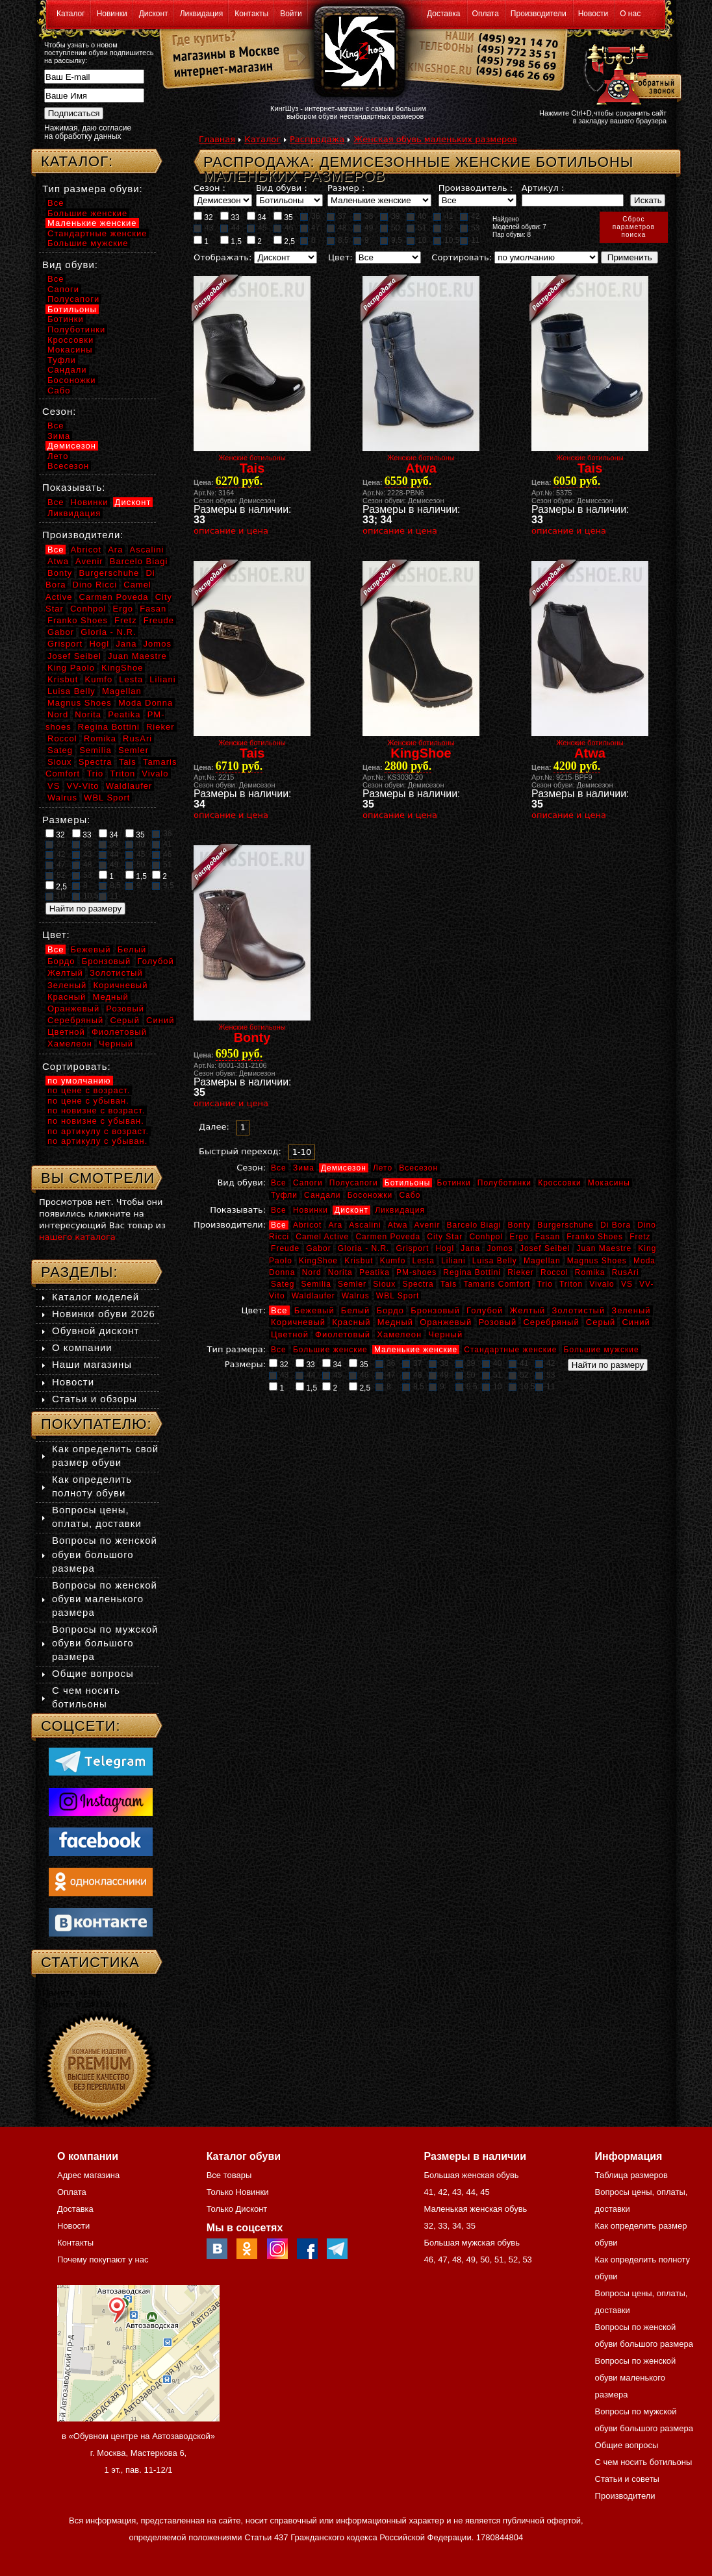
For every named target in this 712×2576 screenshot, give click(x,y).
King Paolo (71, 668)
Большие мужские (601, 1349)
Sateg (282, 1284)
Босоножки (370, 1195)
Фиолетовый (342, 1334)
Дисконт (153, 13)
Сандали (322, 1195)
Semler (352, 1284)
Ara (335, 1225)
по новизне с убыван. (95, 1121)
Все (278, 1167)
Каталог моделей (95, 1296)
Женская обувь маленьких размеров (435, 139)
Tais (448, 1284)
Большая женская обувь (471, 2175)
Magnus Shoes (597, 1260)
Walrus (356, 1295)
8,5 (338, 240)
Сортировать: (461, 257)
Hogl (444, 1248)
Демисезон (343, 1167)
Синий (636, 1322)
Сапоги (308, 1182)
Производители (538, 13)
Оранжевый (446, 1322)
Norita (340, 1272)
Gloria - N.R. (364, 1248)
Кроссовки (559, 1182)
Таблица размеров (631, 2175)
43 (203, 227)
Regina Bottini (472, 1272)
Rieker (520, 1272)
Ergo (518, 1236)
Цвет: (340, 257)
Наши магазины (92, 1364)
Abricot (307, 1225)
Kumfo (393, 1260)
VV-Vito (82, 786)
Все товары (229, 2175)
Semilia (316, 1284)
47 (310, 227)
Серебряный (551, 1322)
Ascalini (365, 1225)
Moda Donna (145, 703)
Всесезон (418, 1167)
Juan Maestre (603, 1248)
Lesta (423, 1260)
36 (310, 216)
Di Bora (615, 1225)
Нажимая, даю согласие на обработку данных (87, 132)
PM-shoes (416, 1272)
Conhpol (486, 1236)
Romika (590, 1272)
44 (230, 227)
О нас (630, 13)
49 (363, 227)
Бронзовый (435, 1310)
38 (363, 216)
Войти (291, 13)
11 (469, 240)
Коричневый (298, 1322)
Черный (445, 1334)
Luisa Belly (494, 1260)
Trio (545, 1284)
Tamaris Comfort (496, 1284)
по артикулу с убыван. (97, 1141)
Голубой (484, 1310)
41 (443, 216)
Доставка (444, 13)
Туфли (284, 1195)
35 (283, 217)
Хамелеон (399, 1334)
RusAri (625, 1272)
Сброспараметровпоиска (634, 227)
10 (416, 240)
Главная (217, 139)
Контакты (251, 13)
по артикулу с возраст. (98, 1131)
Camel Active (322, 1236)
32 (203, 217)
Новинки (112, 13)
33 (230, 217)
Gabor (318, 1248)
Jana (470, 1248)
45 (256, 227)
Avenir (427, 1225)
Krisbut (358, 1260)
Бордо (391, 1310)
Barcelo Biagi (474, 1225)
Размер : (345, 188)
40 (416, 216)
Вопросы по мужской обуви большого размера (105, 1643)
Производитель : (476, 188)
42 (469, 216)
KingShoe (318, 1260)
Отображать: (222, 257)
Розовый (498, 1322)
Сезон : (209, 188)
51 (416, 227)
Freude (285, 1248)
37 (336, 216)
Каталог (71, 13)
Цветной (290, 1334)
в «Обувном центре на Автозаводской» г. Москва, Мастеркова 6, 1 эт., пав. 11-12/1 (138, 2453)
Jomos (500, 1248)
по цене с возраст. (88, 1090)
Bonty (519, 1225)
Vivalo (601, 1284)
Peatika (374, 1272)
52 (443, 227)
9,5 (391, 240)
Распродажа (317, 139)
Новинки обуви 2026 (103, 1313)
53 (469, 227)
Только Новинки (238, 2192)
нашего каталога (77, 1237)
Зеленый (630, 1310)
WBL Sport (398, 1295)
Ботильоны (408, 1182)
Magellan (542, 1260)
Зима (303, 1167)
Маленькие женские (415, 1349)
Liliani (453, 1260)
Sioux (384, 1284)
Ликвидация (201, 13)
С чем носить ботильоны (644, 2462)
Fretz (639, 1236)
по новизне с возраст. (96, 1110)
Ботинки (454, 1182)
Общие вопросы (93, 1673)
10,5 (446, 240)
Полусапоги (353, 1182)
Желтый (528, 1310)
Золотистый (578, 1310)
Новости (593, 13)
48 (336, 227)
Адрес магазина (88, 2175)
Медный (395, 1322)
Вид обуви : (281, 188)
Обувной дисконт (95, 1330)
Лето (382, 1167)
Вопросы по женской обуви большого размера (104, 1554)
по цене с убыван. (88, 1101)
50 (390, 227)
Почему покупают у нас (102, 2259)
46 (283, 227)
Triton (571, 1284)
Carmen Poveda (387, 1236)
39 (390, 216)
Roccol (554, 1272)
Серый (600, 1322)
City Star (445, 1236)
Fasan (547, 1236)
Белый (355, 1310)
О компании (82, 1347)
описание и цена (231, 531)
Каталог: (77, 161)
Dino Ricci (95, 584)
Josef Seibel (545, 1248)
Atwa (398, 1225)
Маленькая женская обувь (475, 2209)
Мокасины (609, 1182)
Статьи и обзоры (94, 1398)
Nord (312, 1272)
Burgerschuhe (565, 1225)
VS (627, 1284)
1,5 (231, 241)
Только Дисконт (237, 2209)
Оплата (485, 13)
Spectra (417, 1284)
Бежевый (314, 1310)
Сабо (409, 1195)
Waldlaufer (313, 1295)
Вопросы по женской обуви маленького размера (104, 1598)
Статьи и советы (627, 2479)
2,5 (284, 241)
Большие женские (330, 1349)
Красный (351, 1322)
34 (256, 217)
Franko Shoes (594, 1236)
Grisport (412, 1248)
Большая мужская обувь (472, 2243)
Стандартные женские (510, 1349)
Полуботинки (504, 1182)
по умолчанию (79, 1080)
